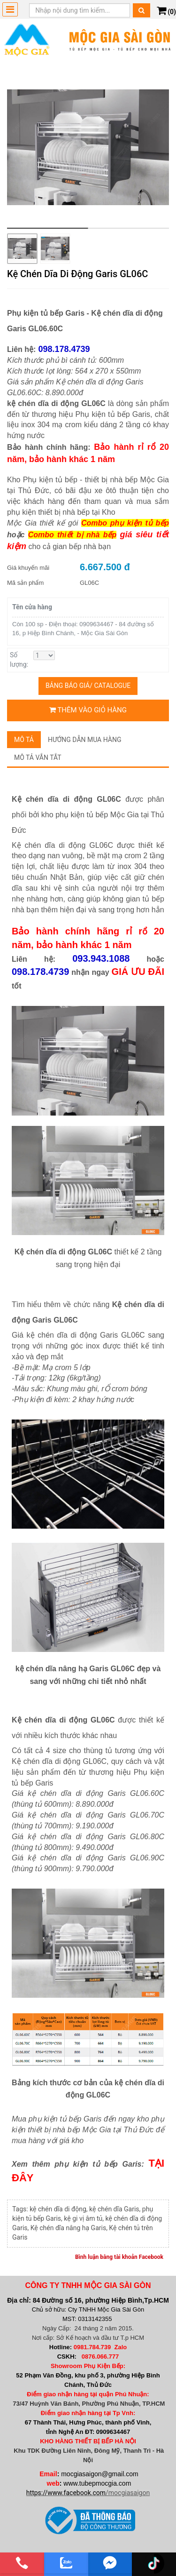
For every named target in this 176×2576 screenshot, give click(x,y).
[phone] (22, 2562)
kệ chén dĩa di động (58, 2209)
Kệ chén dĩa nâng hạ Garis (68, 2228)
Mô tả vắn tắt (37, 757)
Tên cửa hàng (32, 607)
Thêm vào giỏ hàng (88, 710)
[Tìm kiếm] (141, 10)
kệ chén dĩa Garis (114, 2209)
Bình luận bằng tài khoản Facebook (119, 2257)
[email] (110, 2562)
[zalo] (66, 2562)
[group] (88, 147)
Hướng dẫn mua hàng (85, 739)
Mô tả (24, 739)
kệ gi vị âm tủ (83, 2218)
